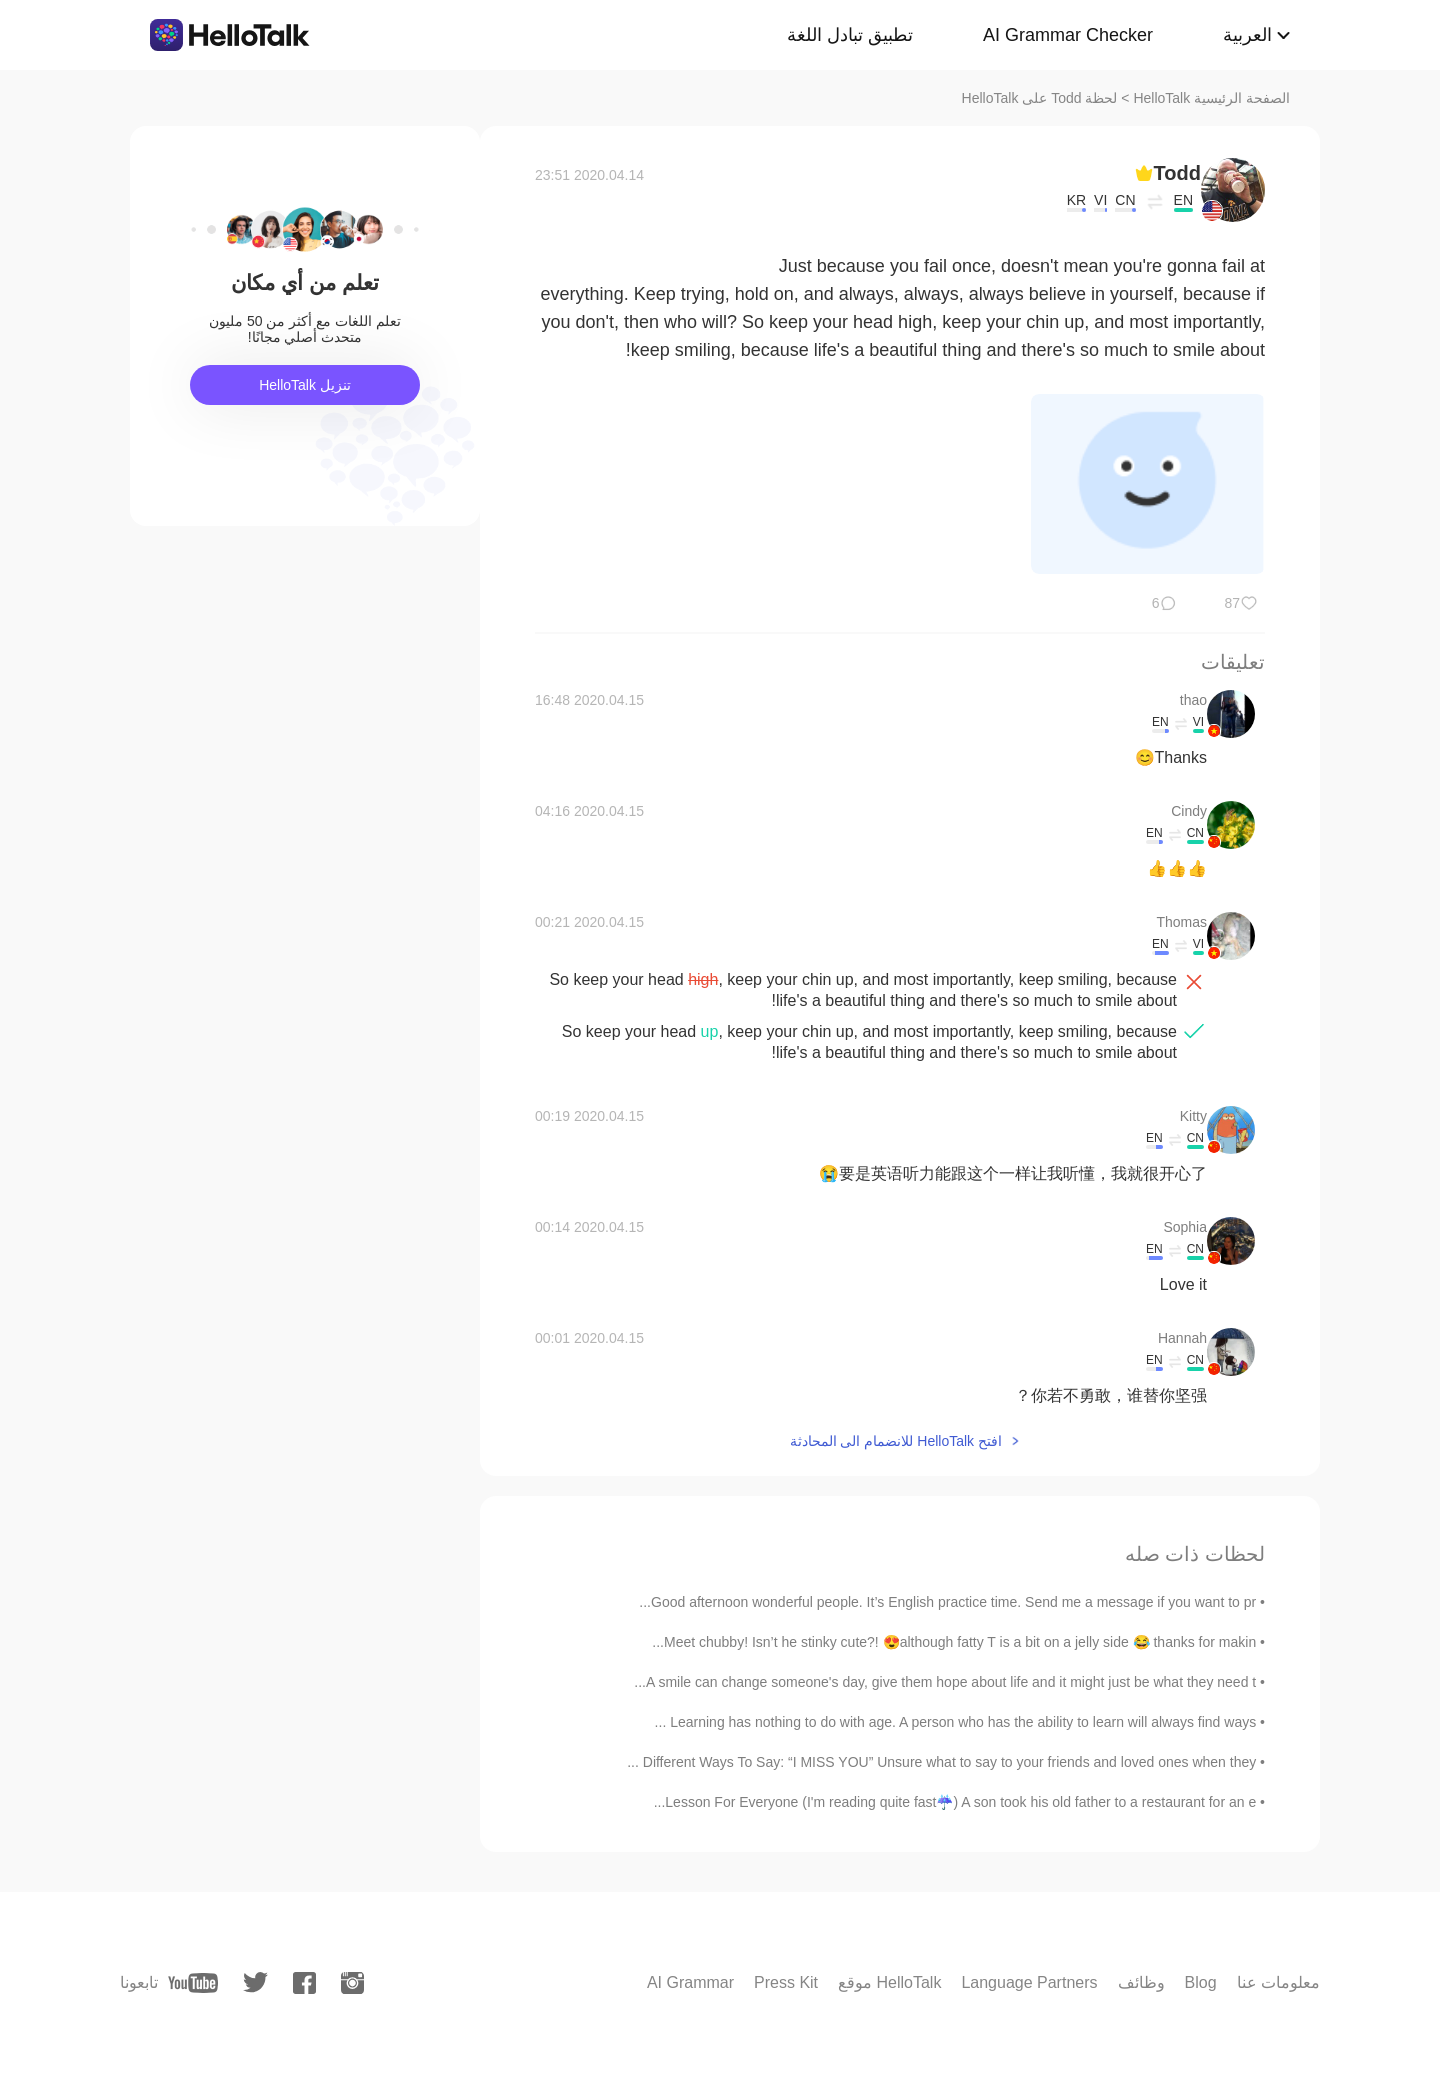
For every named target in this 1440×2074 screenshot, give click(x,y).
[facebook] (304, 1983)
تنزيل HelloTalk (305, 385)
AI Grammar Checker (1068, 35)
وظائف (1141, 1982)
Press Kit (786, 1982)
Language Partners (1029, 1982)
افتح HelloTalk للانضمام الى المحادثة (896, 1441)
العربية (1247, 35)
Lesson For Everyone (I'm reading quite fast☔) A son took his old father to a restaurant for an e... (955, 1802)
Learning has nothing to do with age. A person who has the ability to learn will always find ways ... (956, 1722)
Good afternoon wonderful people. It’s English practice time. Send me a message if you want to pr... (947, 1602)
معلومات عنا (1278, 1982)
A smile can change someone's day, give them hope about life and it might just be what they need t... (945, 1682)
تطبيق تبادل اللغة (850, 35)
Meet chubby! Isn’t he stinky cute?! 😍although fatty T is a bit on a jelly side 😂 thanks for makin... (954, 1642)
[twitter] (255, 1982)
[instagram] (352, 1983)
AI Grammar (690, 1982)
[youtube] (193, 1983)
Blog (1201, 1982)
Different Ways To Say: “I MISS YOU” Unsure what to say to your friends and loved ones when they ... (941, 1762)
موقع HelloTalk (889, 1982)
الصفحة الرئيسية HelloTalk (1211, 98)
